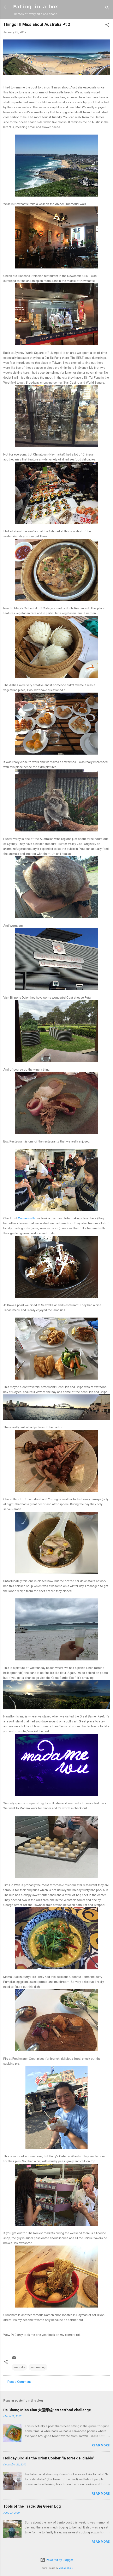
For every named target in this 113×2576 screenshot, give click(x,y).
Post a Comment (19, 2382)
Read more (101, 2445)
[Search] (107, 8)
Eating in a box (35, 7)
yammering (38, 2367)
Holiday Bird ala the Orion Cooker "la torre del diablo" (48, 2458)
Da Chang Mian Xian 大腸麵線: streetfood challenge (47, 2410)
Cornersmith (26, 1218)
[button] (107, 25)
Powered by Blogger (56, 2560)
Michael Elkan (66, 2568)
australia (19, 2367)
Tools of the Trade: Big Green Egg (32, 2506)
